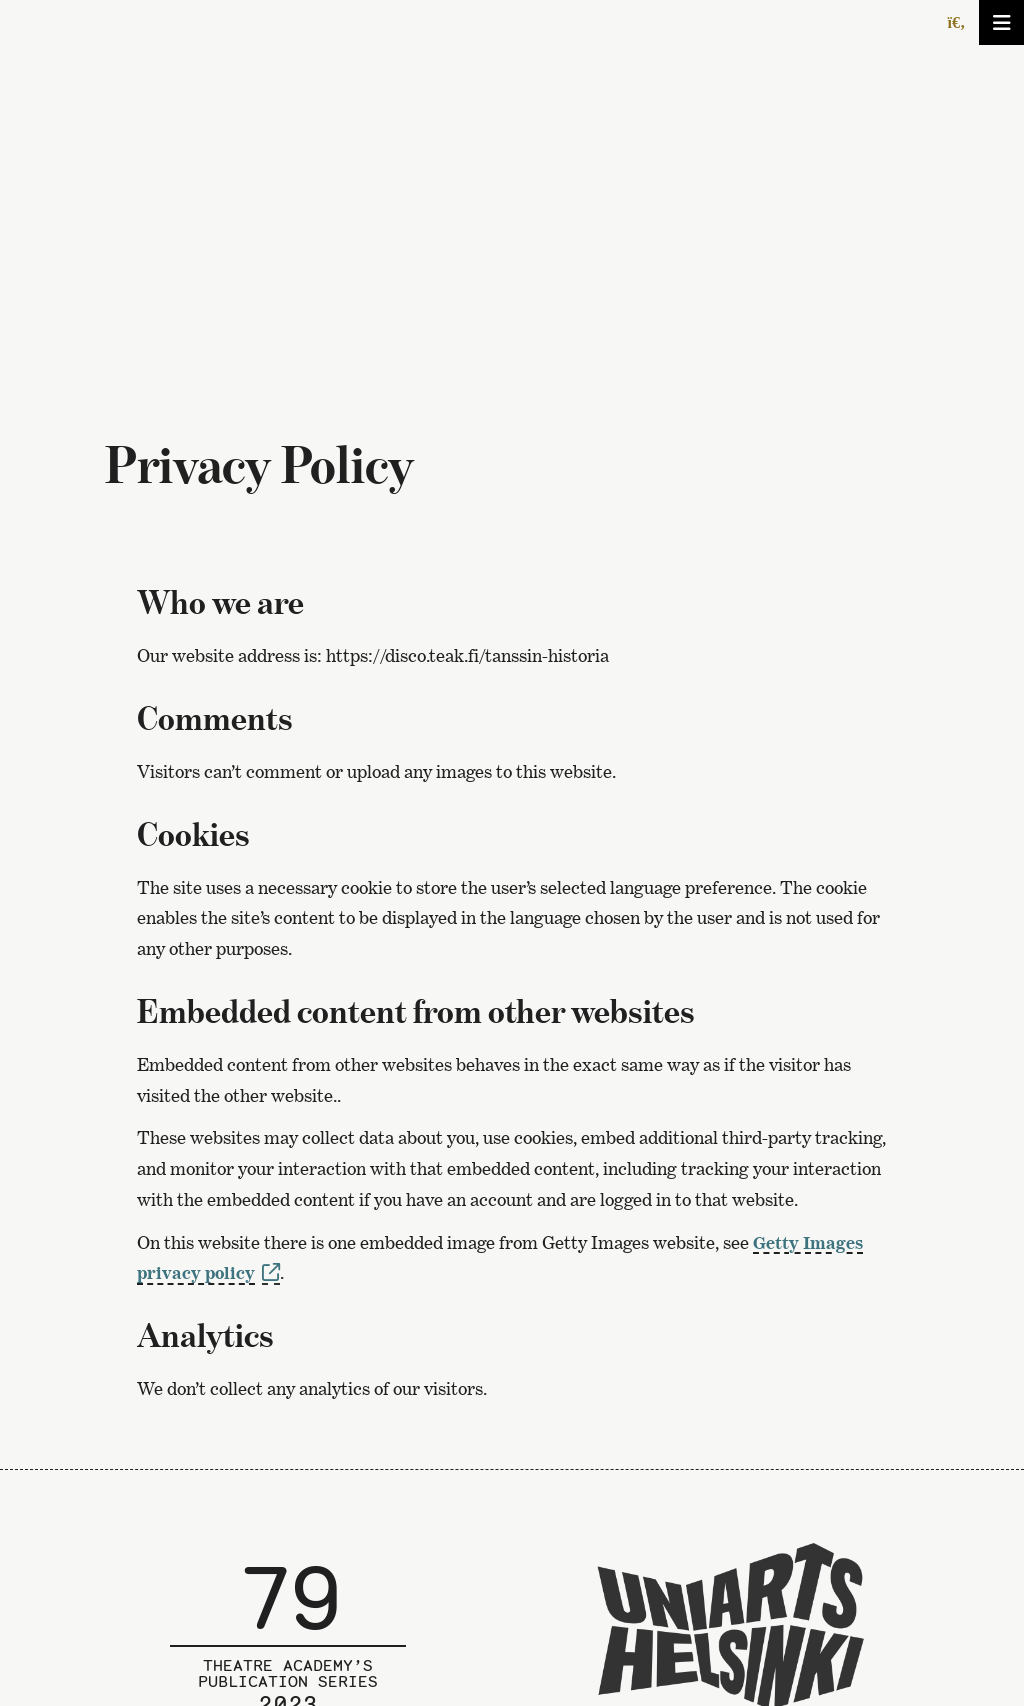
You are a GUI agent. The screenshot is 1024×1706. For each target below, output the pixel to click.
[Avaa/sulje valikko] (1001, 22)
